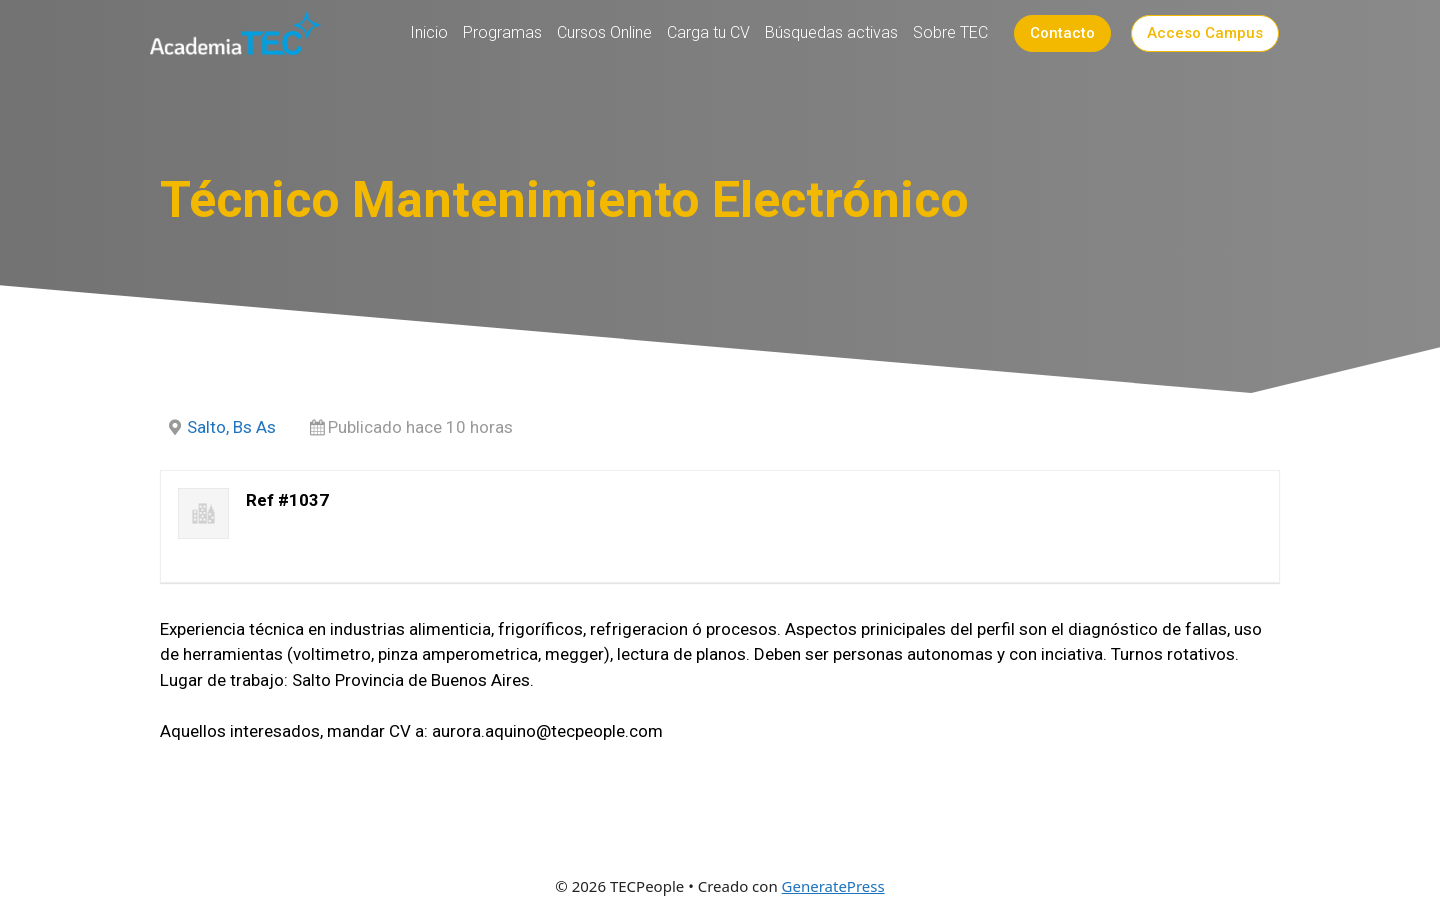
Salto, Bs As (231, 427)
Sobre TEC (950, 32)
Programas (502, 32)
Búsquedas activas (831, 32)
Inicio (429, 32)
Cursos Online (604, 32)
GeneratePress (833, 886)
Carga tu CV (708, 32)
